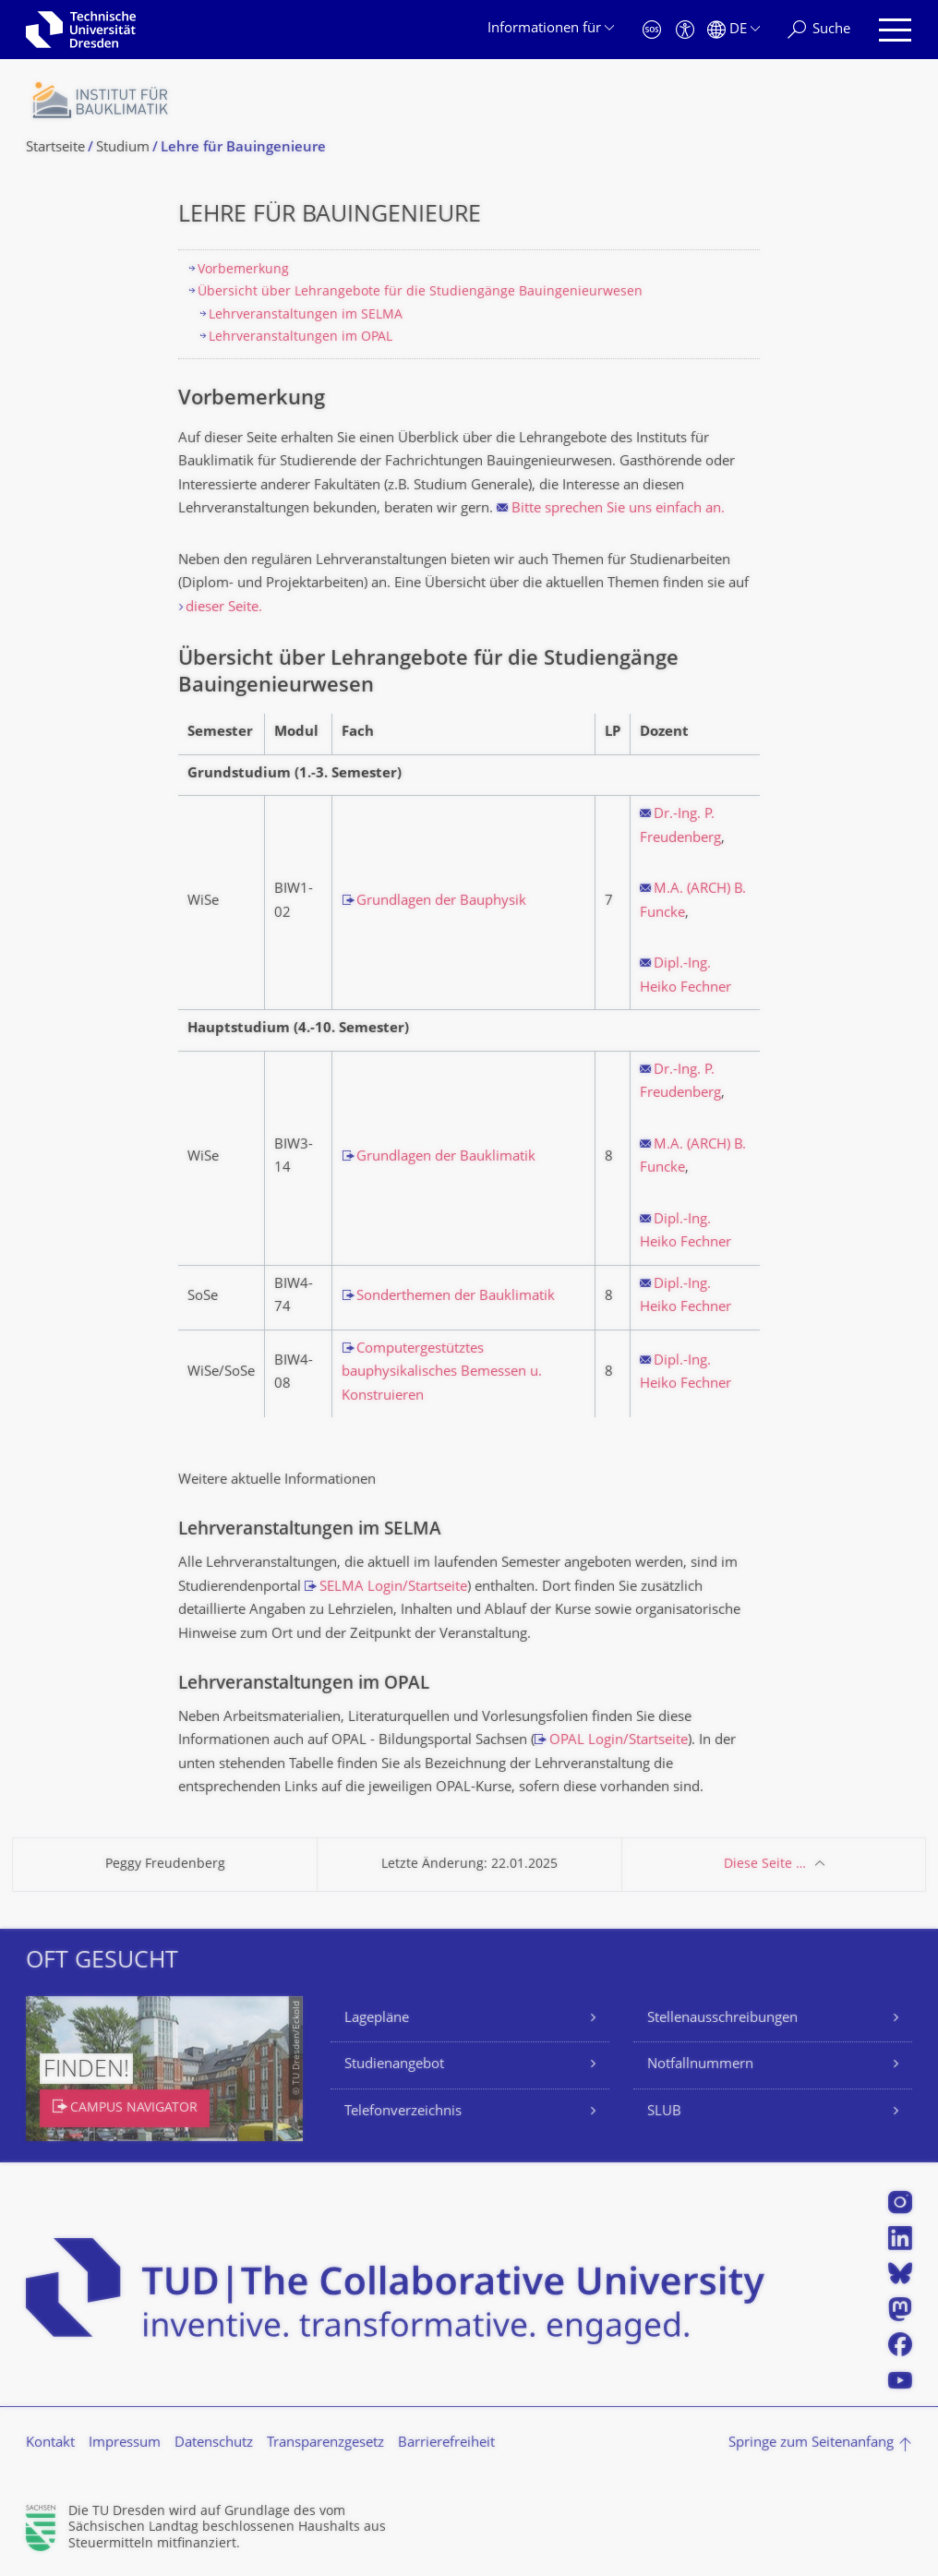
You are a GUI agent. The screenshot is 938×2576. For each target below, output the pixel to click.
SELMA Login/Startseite (393, 1588)
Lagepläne (376, 2019)
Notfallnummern (700, 2065)
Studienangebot (394, 2065)
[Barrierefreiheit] (685, 30)
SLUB (664, 2112)
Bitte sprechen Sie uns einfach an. (618, 509)
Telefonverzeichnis (403, 2112)
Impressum (125, 2443)
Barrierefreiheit (446, 2443)
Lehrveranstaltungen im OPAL (300, 337)
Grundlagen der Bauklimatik (445, 1157)
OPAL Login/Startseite (618, 1741)
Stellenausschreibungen (722, 2019)
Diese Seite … (765, 1865)
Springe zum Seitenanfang (811, 2443)
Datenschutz (213, 2443)
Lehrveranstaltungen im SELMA (306, 315)
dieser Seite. (224, 608)
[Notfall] (652, 30)
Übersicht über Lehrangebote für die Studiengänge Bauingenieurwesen (420, 292)
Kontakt (50, 2443)
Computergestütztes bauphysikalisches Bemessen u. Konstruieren (442, 1372)
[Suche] (819, 30)
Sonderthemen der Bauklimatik (455, 1297)
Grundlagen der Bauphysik (441, 902)
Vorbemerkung (243, 270)
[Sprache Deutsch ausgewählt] (733, 30)
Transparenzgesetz (325, 2443)
